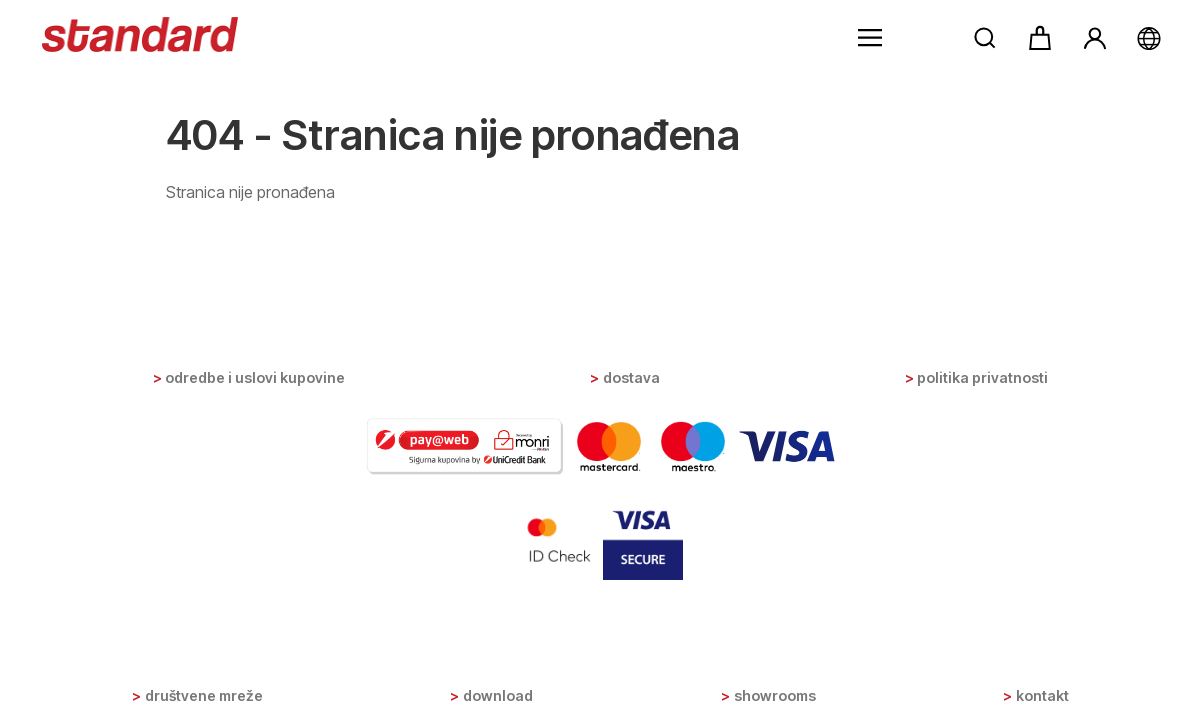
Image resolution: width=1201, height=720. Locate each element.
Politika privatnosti (982, 377)
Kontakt (1042, 695)
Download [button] (498, 695)
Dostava (631, 377)
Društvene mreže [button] (204, 695)
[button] (870, 38)
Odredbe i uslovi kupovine (255, 377)
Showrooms (775, 695)
